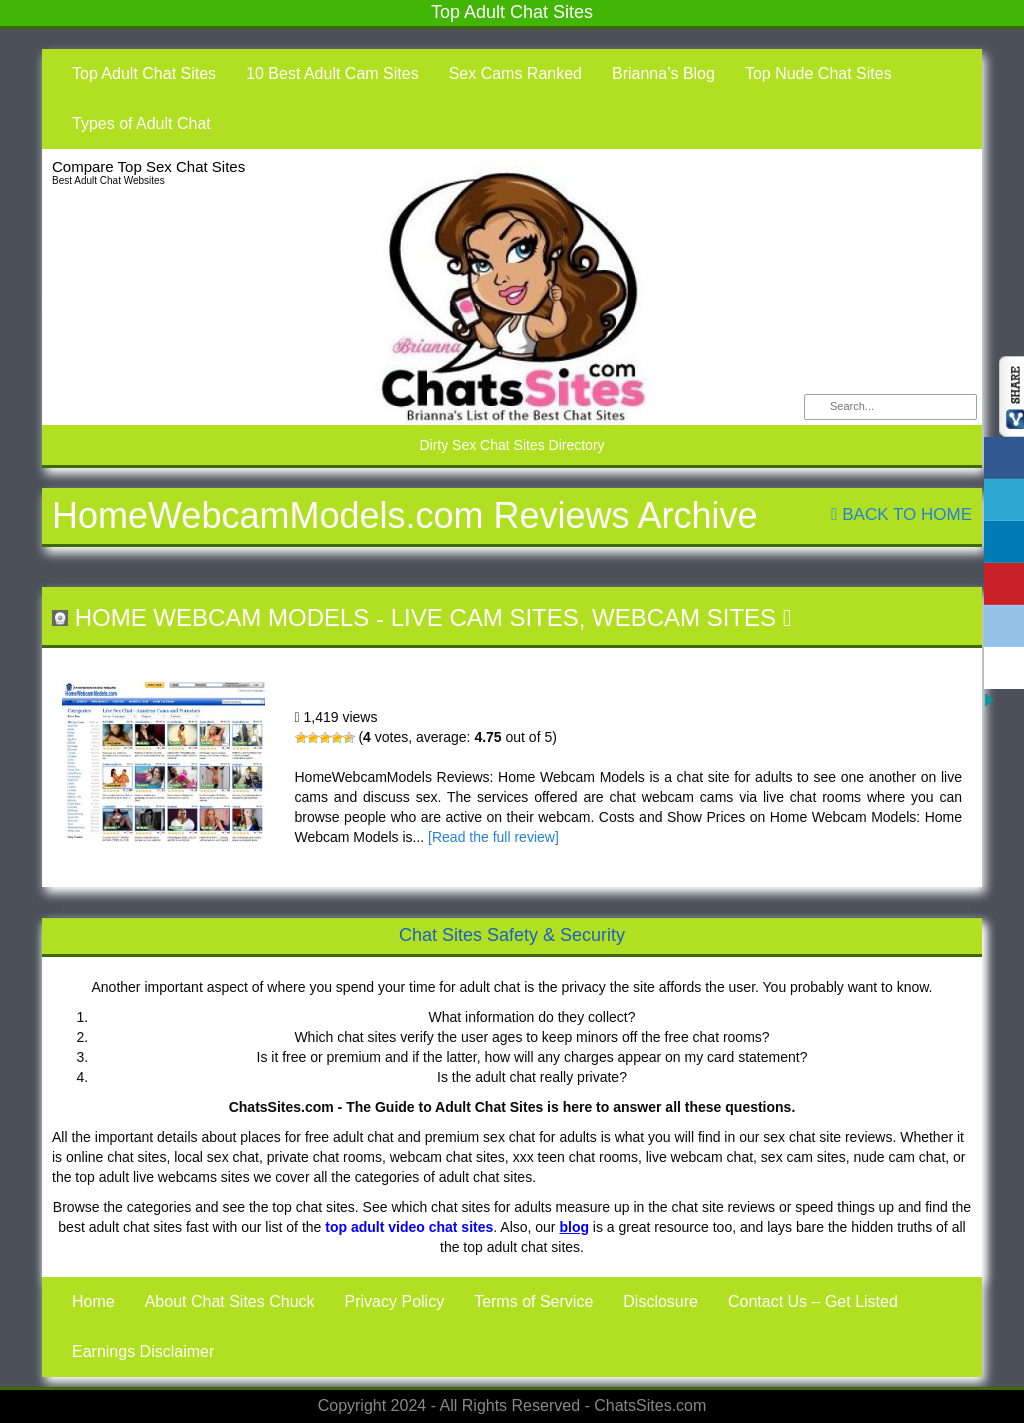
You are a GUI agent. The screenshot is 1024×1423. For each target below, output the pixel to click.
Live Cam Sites (485, 617)
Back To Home (901, 514)
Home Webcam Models (222, 617)
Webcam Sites (684, 617)
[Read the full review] (493, 837)
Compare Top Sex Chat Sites (148, 166)
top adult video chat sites (409, 1227)
